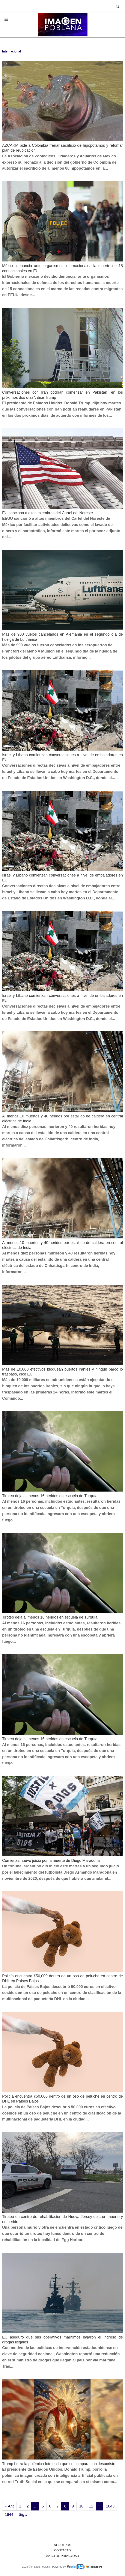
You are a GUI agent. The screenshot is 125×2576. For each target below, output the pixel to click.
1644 (9, 2514)
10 (81, 2506)
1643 (110, 2506)
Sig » (23, 2514)
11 (91, 2506)
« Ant (9, 2506)
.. (35, 2506)
